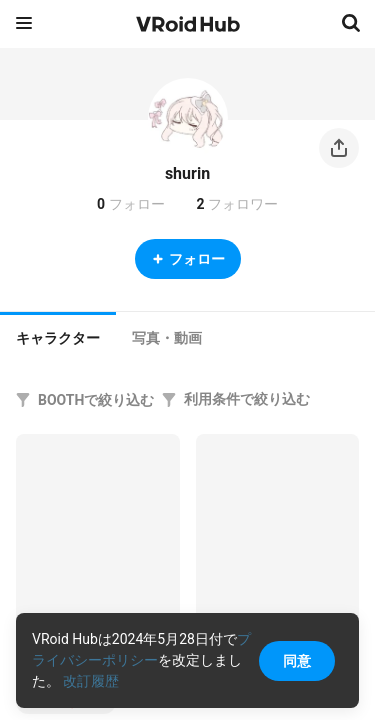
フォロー (188, 259)
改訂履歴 (91, 681)
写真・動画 (167, 338)
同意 (297, 661)
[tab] (58, 336)
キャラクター (58, 338)
